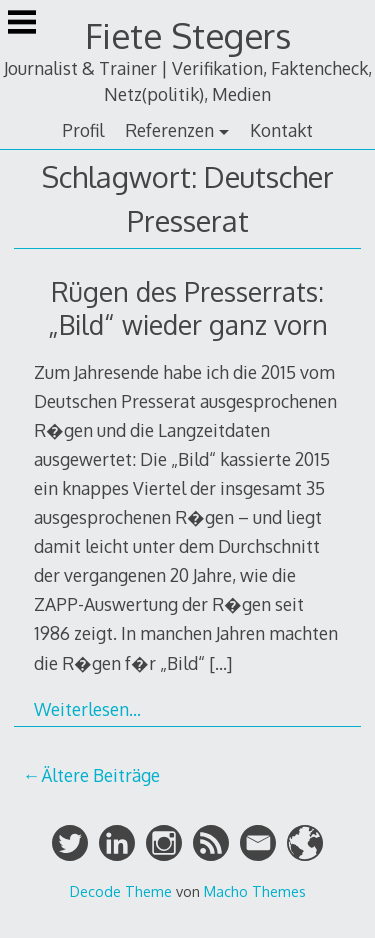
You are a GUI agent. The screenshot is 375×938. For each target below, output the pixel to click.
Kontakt (281, 130)
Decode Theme (121, 891)
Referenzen (169, 130)
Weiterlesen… (87, 709)
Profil (83, 130)
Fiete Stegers (188, 35)
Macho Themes (255, 891)
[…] (220, 663)
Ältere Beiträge (100, 775)
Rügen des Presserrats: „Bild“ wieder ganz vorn (188, 308)
